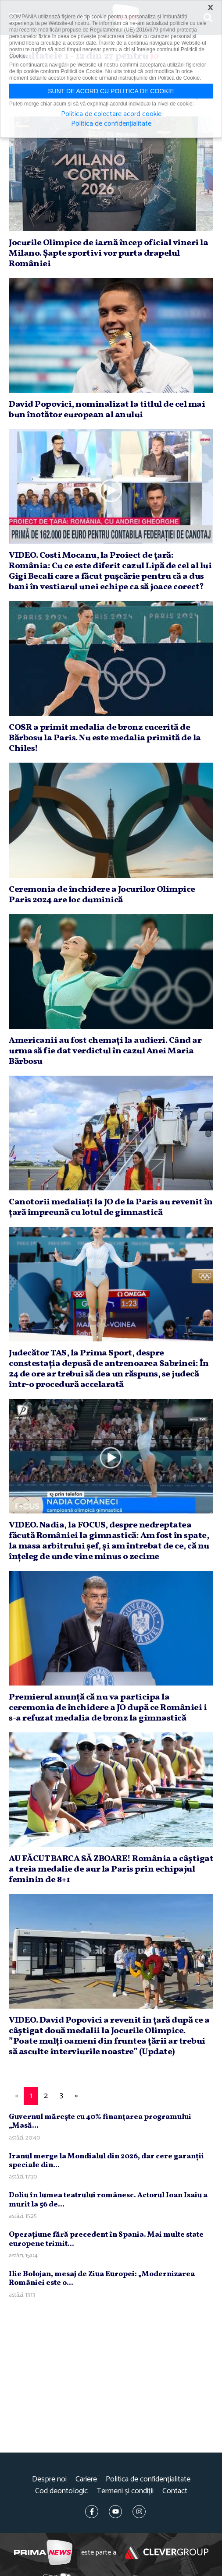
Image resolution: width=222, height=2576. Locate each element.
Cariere (86, 2479)
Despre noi (49, 2479)
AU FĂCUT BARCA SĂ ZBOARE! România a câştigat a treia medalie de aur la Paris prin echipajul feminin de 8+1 (111, 1869)
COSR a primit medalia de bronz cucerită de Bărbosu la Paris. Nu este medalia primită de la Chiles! (105, 738)
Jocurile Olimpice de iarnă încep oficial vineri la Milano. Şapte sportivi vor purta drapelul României (108, 253)
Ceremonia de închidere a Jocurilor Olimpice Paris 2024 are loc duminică (102, 894)
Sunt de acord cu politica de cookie (111, 91)
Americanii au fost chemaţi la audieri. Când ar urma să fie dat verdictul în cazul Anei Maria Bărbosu (105, 1051)
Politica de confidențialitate (148, 2479)
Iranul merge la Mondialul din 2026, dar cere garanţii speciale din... (106, 2160)
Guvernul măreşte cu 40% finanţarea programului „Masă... (100, 2121)
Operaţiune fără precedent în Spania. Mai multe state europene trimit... (106, 2239)
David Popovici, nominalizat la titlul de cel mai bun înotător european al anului (107, 409)
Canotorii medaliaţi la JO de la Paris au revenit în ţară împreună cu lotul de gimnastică (111, 1207)
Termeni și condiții (125, 2491)
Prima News (43, 2552)
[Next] (76, 2096)
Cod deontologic (61, 2491)
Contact (174, 2491)
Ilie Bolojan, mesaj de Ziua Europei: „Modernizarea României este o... (102, 2278)
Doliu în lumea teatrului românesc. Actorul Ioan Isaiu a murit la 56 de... (108, 2199)
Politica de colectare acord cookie (111, 114)
